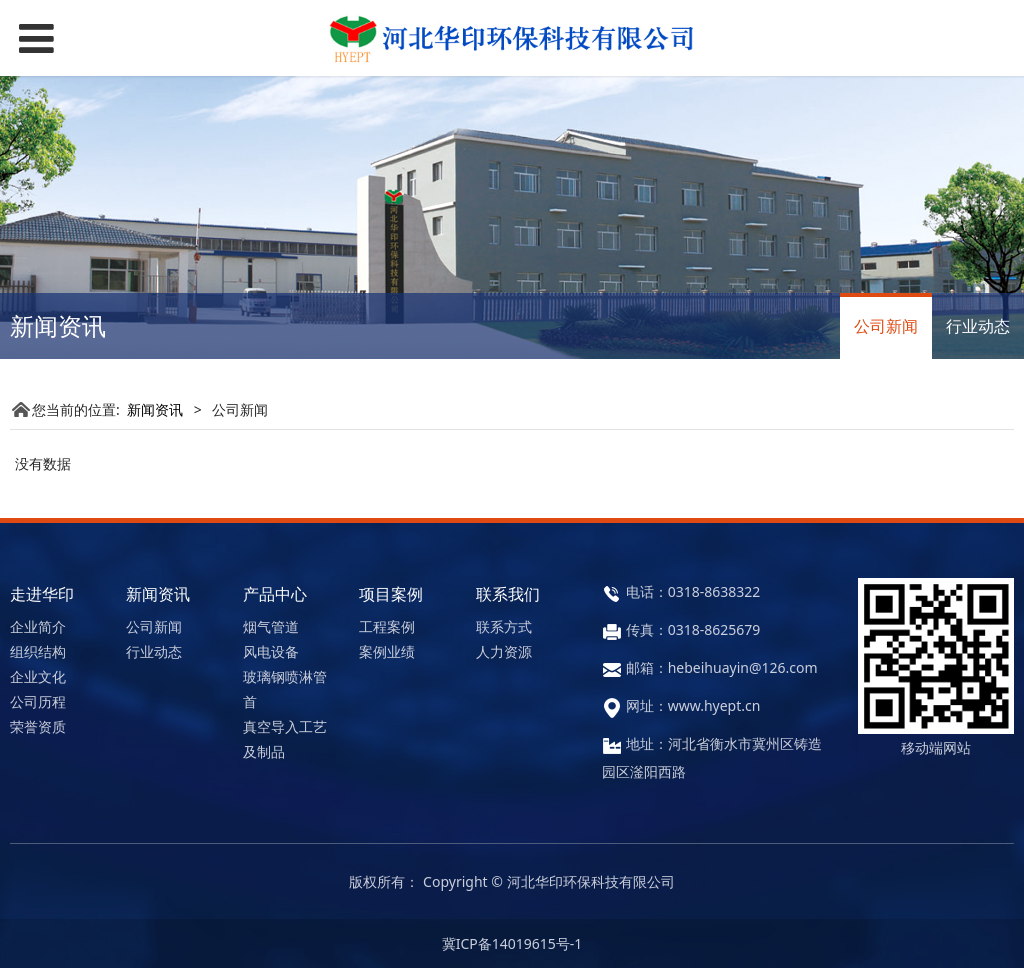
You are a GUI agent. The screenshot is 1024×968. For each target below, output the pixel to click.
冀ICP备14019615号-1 (512, 943)
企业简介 (38, 626)
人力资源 (504, 651)
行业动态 (978, 326)
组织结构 (38, 651)
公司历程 (38, 701)
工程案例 (387, 626)
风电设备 (271, 651)
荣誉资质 (38, 726)
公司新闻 (886, 326)
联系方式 (504, 626)
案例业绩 (387, 651)
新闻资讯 (155, 409)
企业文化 (38, 676)
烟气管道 (271, 626)
